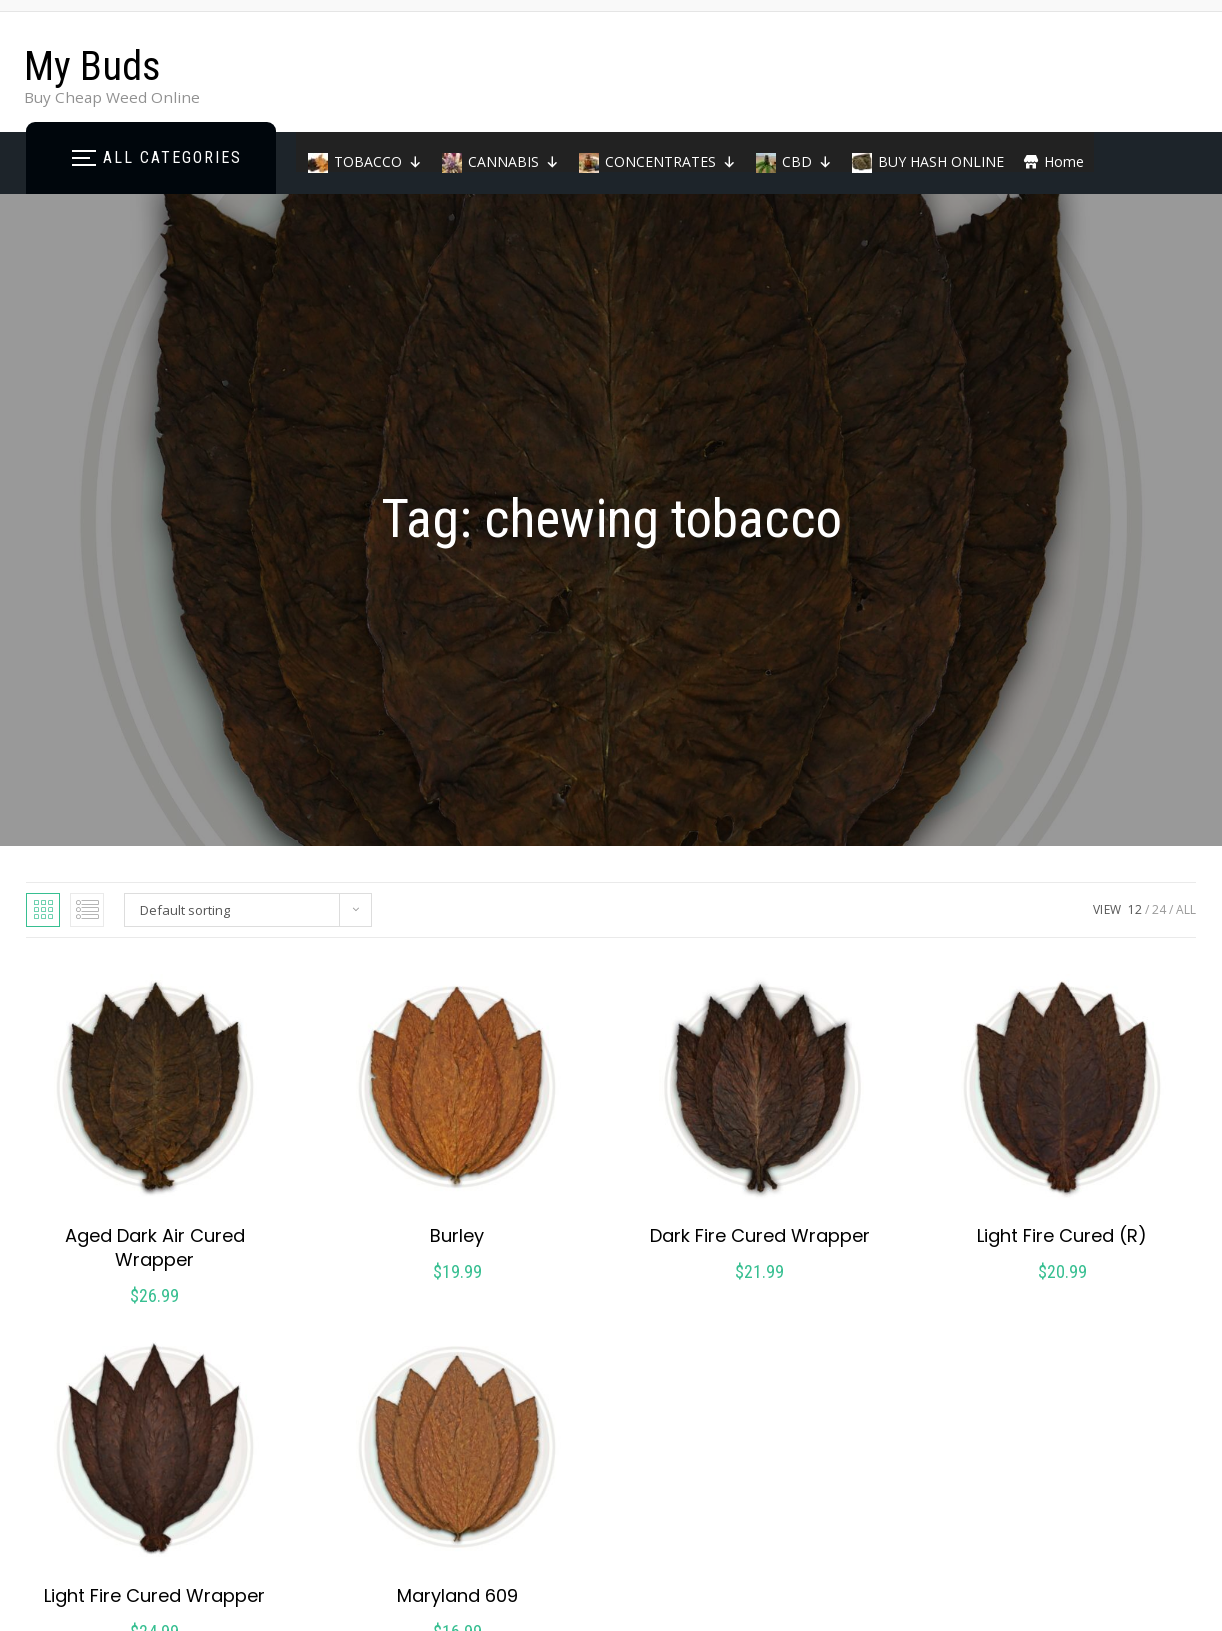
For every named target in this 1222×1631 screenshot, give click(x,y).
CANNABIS (513, 161)
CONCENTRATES (670, 161)
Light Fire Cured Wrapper (154, 1595)
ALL (1186, 909)
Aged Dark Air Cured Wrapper (155, 1247)
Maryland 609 (457, 1595)
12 (1135, 909)
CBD (807, 161)
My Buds (92, 66)
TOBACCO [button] (378, 161)
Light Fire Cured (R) (1062, 1235)
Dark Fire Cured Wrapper (760, 1235)
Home (1064, 161)
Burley (457, 1235)
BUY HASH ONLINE (941, 161)
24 (1159, 909)
